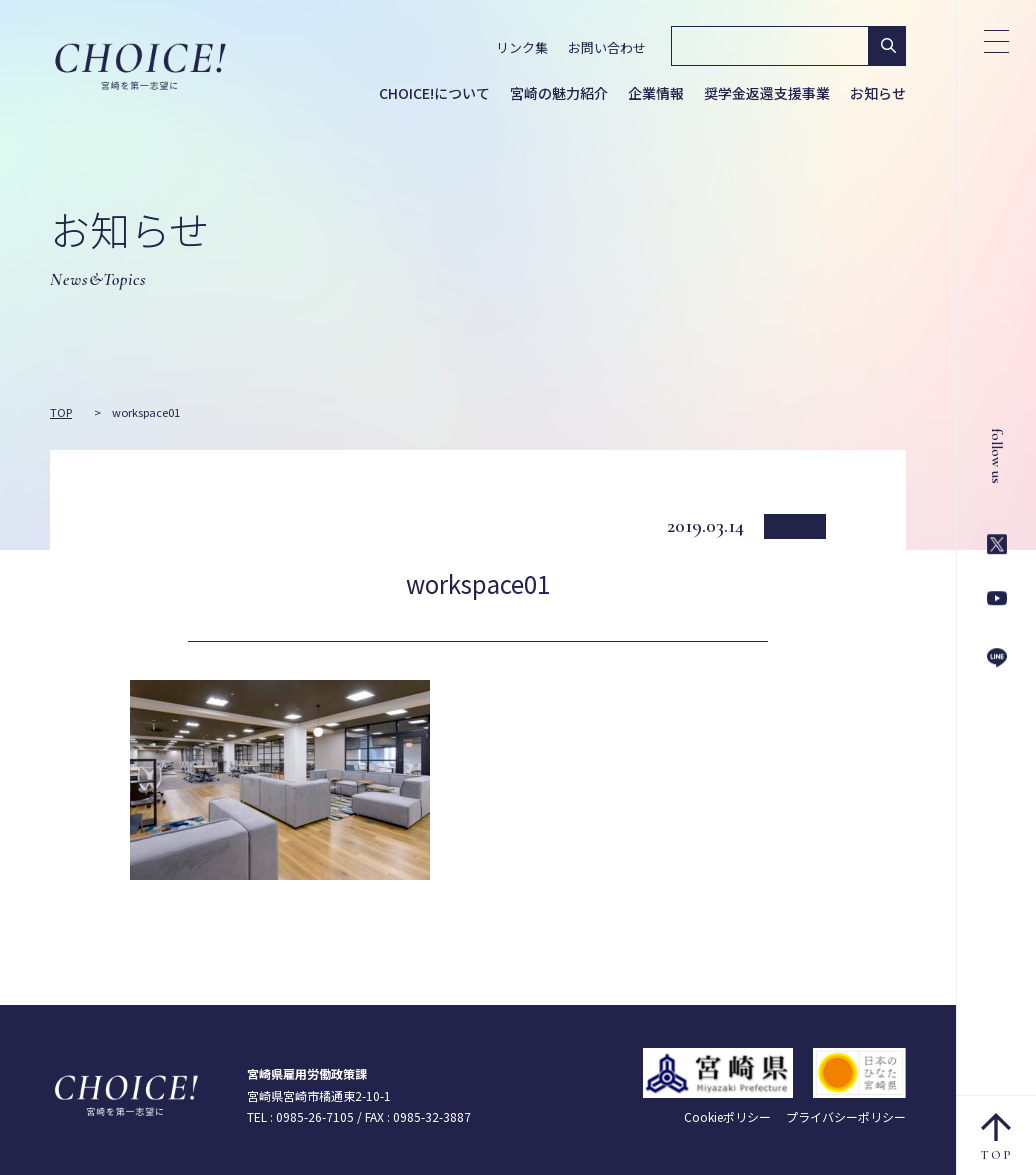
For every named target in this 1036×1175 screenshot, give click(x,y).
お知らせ (878, 93)
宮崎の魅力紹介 (559, 93)
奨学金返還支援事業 (767, 93)
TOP (997, 1137)
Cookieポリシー (727, 1116)
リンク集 (522, 47)
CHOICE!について (434, 93)
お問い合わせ (607, 47)
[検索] (768, 46)
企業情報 (656, 93)
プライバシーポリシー (846, 1116)
